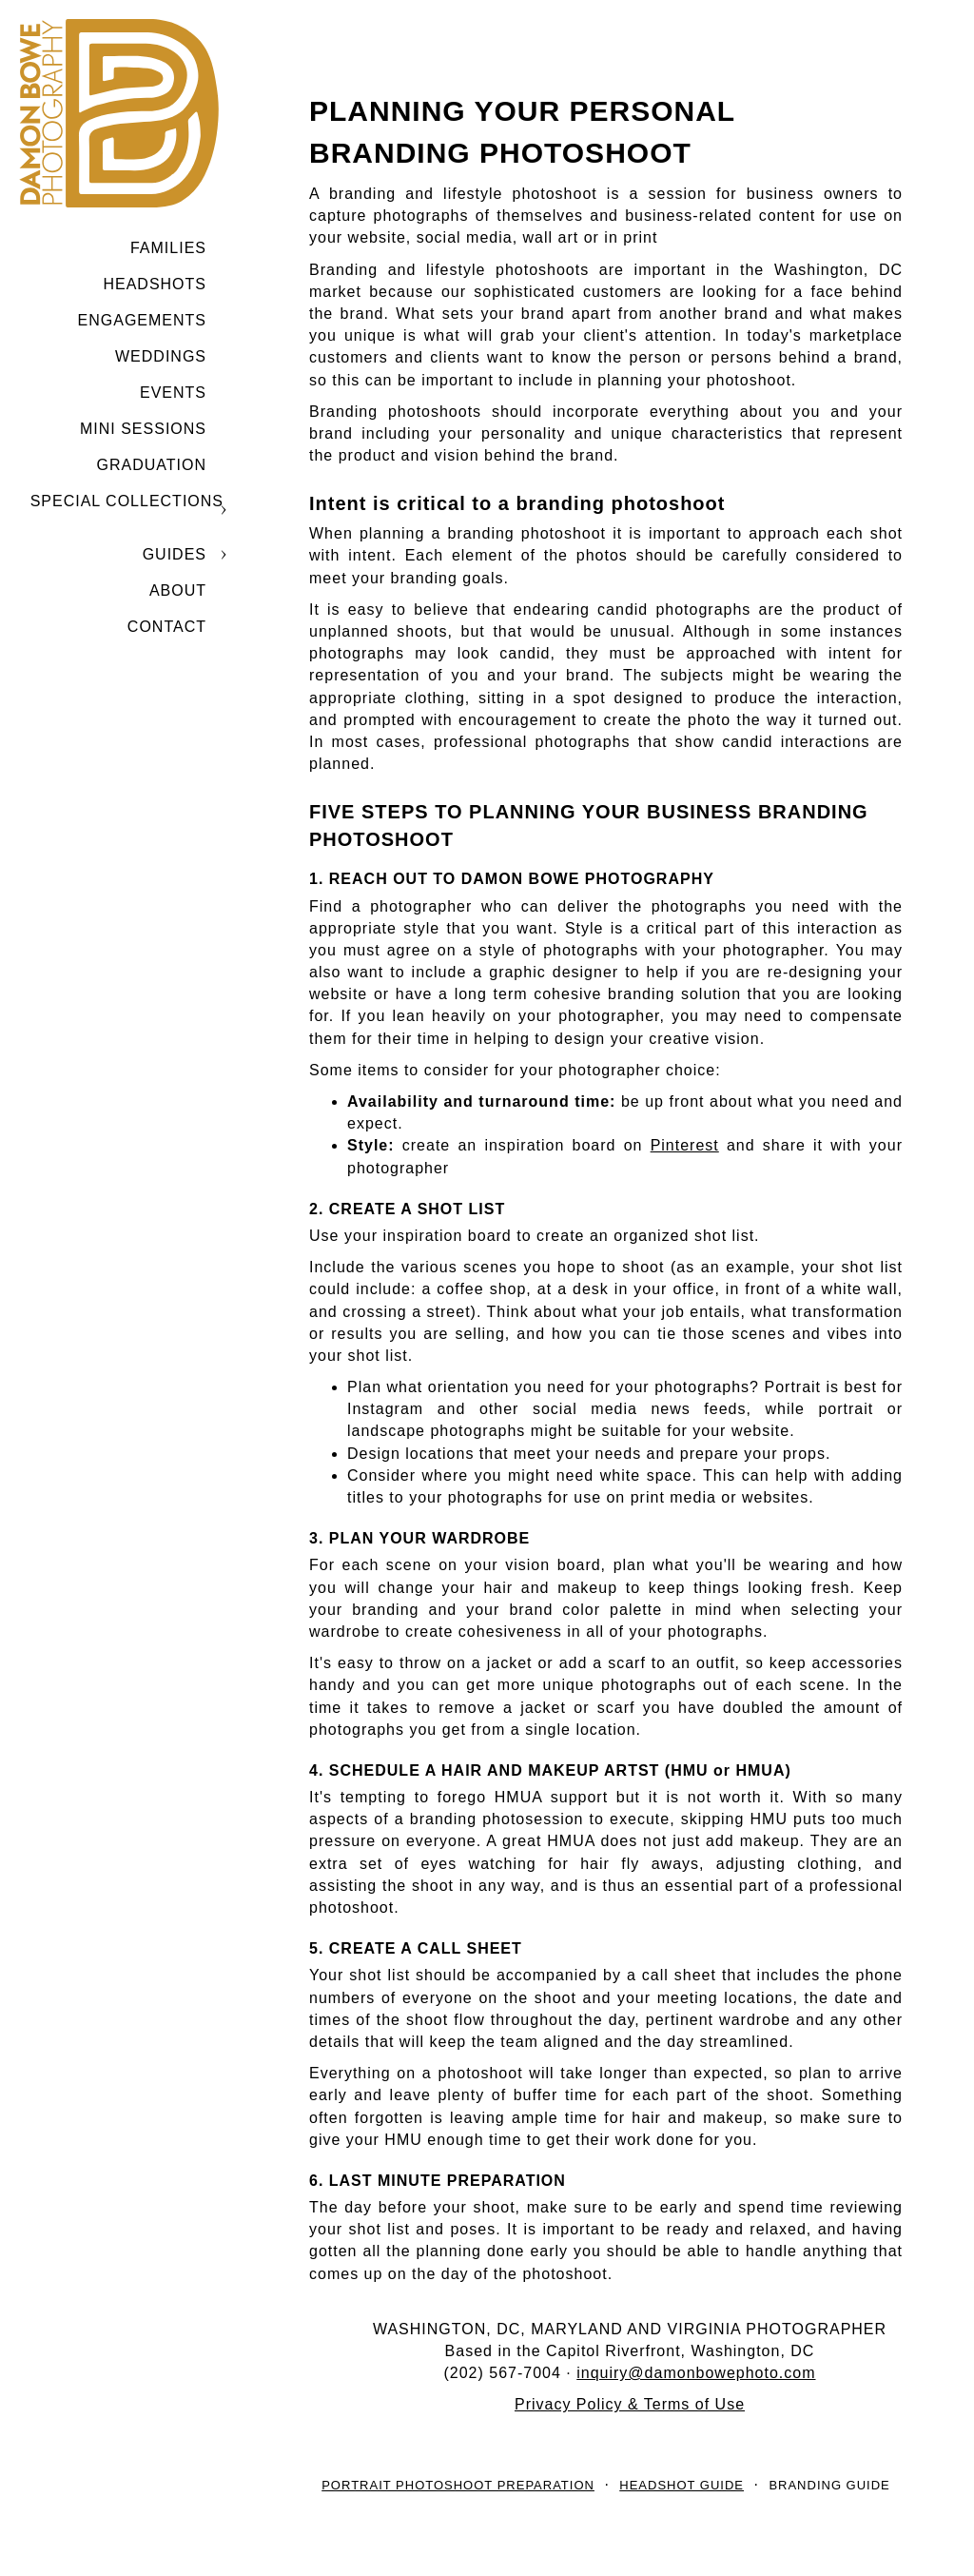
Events (173, 392)
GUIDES (174, 554)
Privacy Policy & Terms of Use (630, 2404)
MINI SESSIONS (143, 429)
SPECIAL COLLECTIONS (127, 501)
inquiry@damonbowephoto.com (695, 2373)
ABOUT (177, 590)
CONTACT (166, 627)
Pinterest (685, 1145)
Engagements (142, 320)
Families (168, 248)
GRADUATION (151, 465)
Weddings (160, 356)
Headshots (154, 284)
